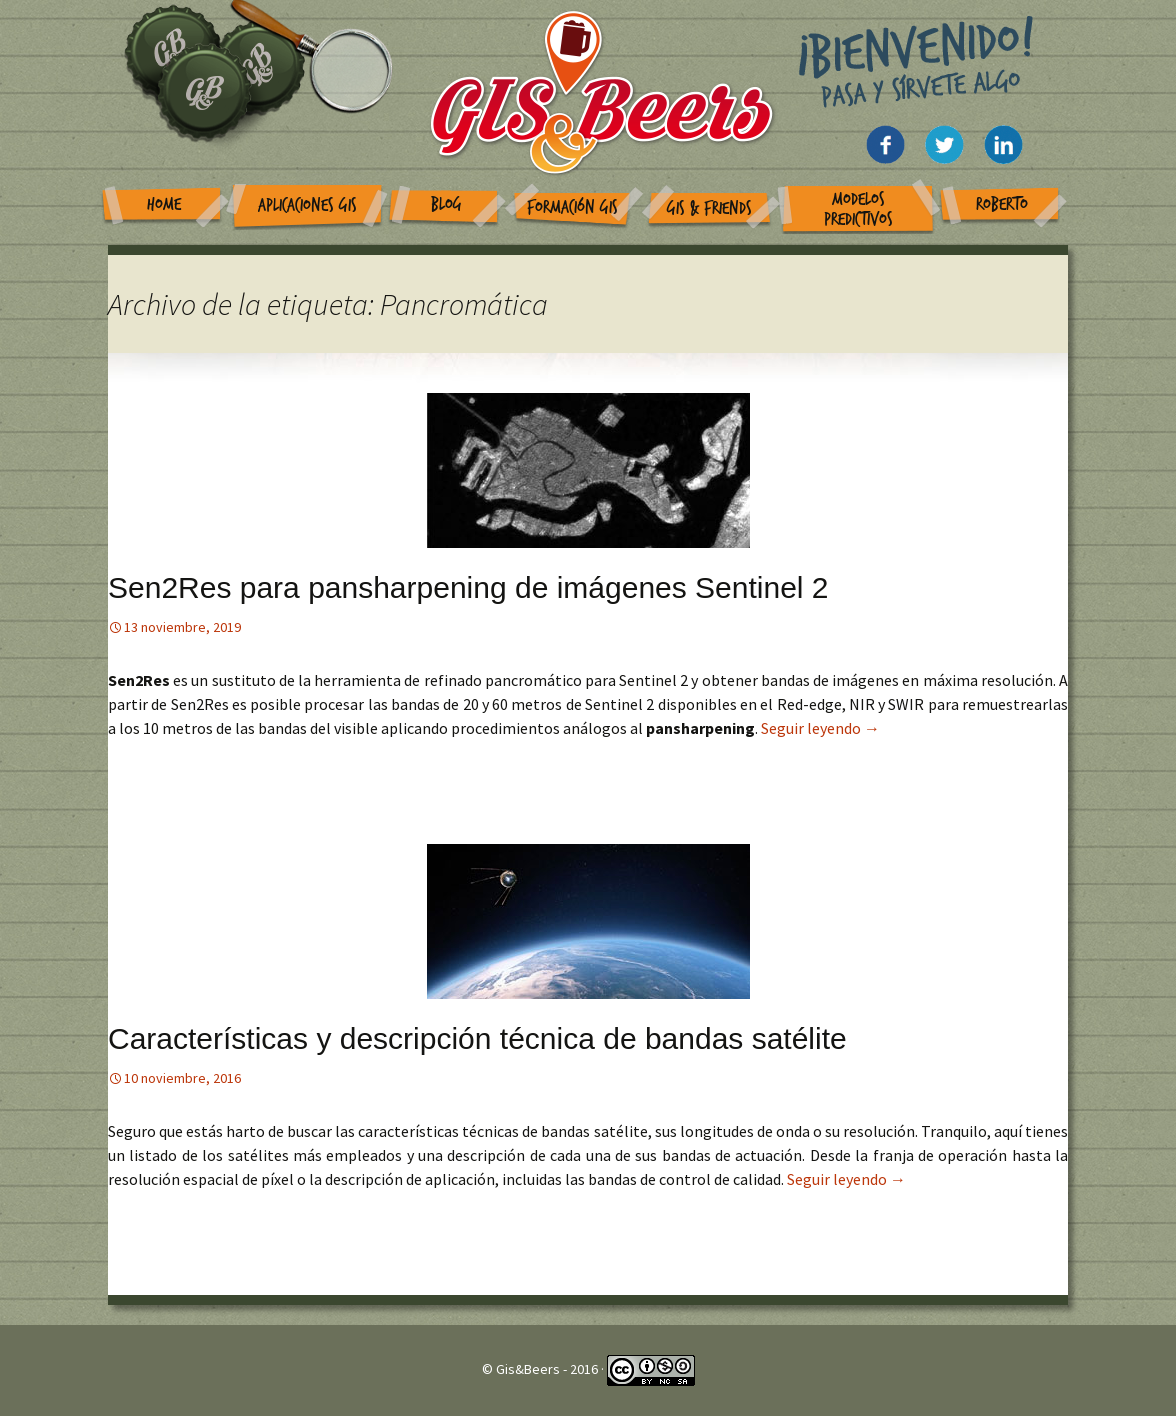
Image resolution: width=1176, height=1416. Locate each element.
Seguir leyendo (820, 728)
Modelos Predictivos (858, 209)
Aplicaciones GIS (307, 205)
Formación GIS (572, 207)
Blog (446, 204)
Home (164, 204)
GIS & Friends (709, 208)
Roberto (1002, 204)
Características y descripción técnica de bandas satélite (477, 1038)
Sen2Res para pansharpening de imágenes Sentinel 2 (468, 587)
